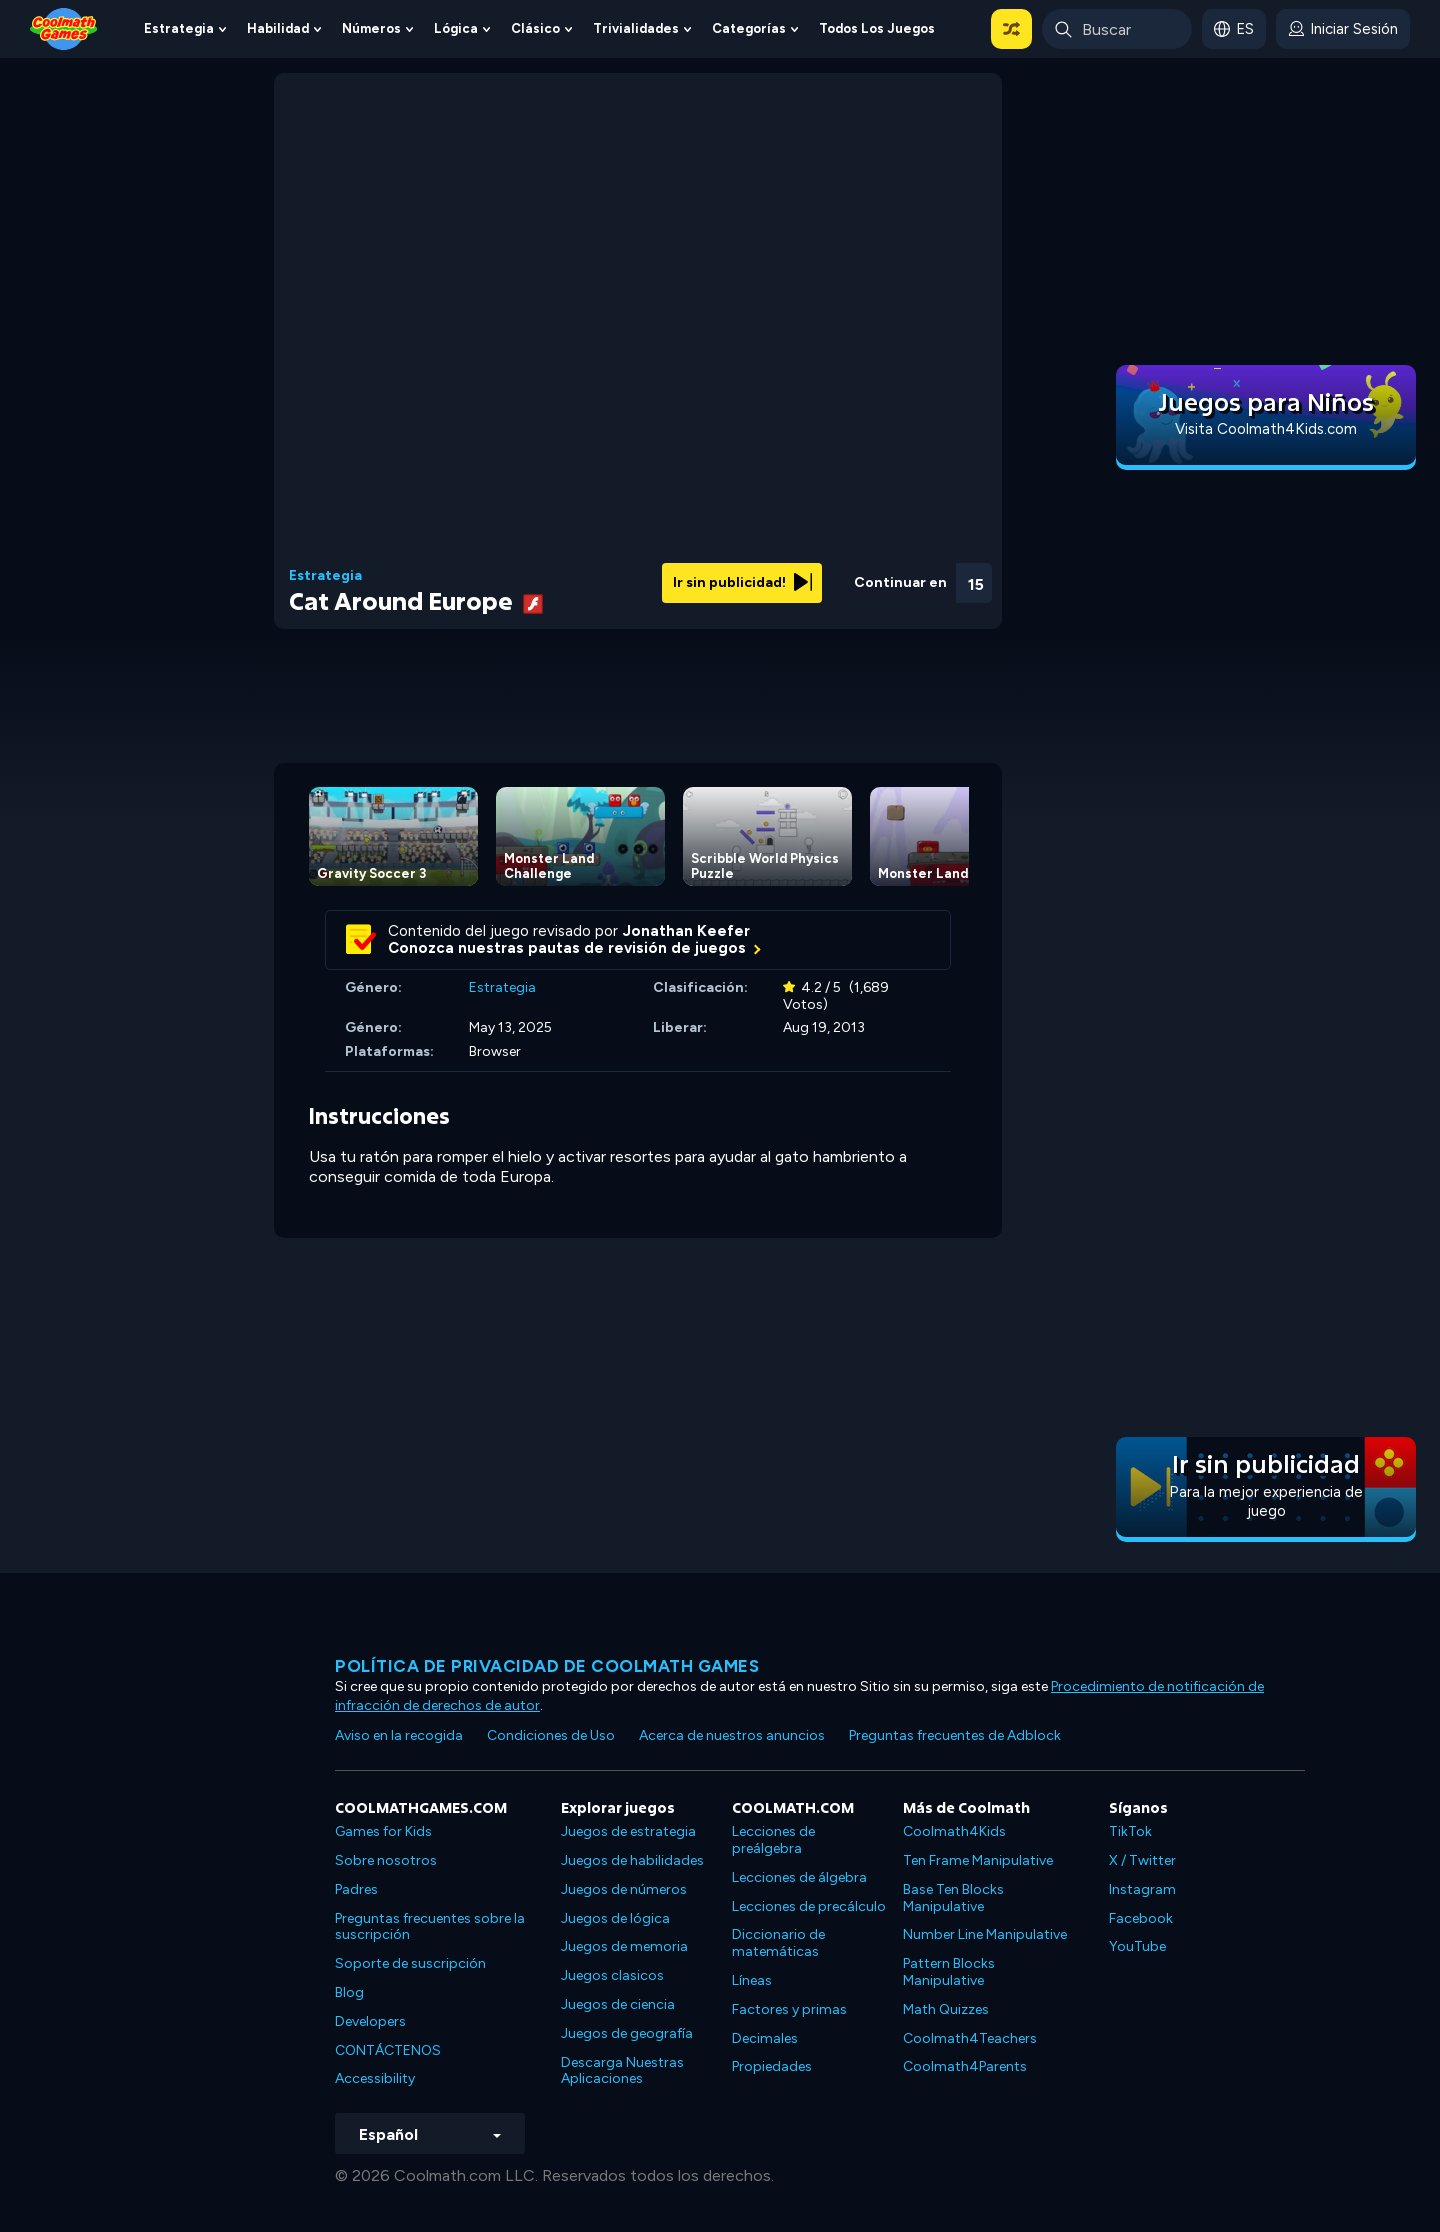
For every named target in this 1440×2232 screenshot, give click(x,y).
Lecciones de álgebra (799, 1877)
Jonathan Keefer (686, 931)
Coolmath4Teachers (970, 2038)
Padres (356, 1889)
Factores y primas (789, 2009)
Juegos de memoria (624, 1946)
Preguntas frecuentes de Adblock (955, 1735)
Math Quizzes (946, 2009)
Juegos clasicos (612, 1975)
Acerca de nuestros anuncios (732, 1735)
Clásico (535, 28)
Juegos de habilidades (632, 1860)
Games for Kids (383, 1831)
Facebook (1141, 1918)
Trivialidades (636, 28)
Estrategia (179, 28)
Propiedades (772, 2066)
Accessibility (375, 2078)
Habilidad (278, 28)
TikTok (1130, 1831)
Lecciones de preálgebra (773, 1840)
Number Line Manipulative (985, 1934)
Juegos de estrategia (628, 1831)
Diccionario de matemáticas (778, 1943)
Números (371, 28)
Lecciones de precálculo (809, 1906)
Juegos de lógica (615, 1918)
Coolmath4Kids (954, 1831)
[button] (1011, 29)
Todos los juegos (877, 28)
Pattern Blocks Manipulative (949, 1972)
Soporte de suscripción (410, 1963)
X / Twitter (1142, 1860)
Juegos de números (624, 1889)
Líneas (752, 1980)
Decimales (765, 2038)
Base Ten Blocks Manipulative (953, 1898)
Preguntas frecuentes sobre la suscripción (430, 1927)
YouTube (1137, 1946)
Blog (349, 1992)
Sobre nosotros (386, 1860)
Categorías (749, 28)
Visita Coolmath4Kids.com (1266, 429)
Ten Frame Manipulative (978, 1860)
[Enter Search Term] (1117, 29)
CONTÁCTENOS (388, 2050)
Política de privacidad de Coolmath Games (547, 1666)
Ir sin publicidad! (742, 582)
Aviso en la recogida (399, 1735)
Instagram (1142, 1889)
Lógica (456, 28)
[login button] (1343, 29)
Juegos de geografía (627, 2033)
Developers (370, 2021)
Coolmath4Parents (965, 2066)
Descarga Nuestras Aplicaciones (622, 2071)
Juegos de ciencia (618, 2004)
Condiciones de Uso (551, 1735)
